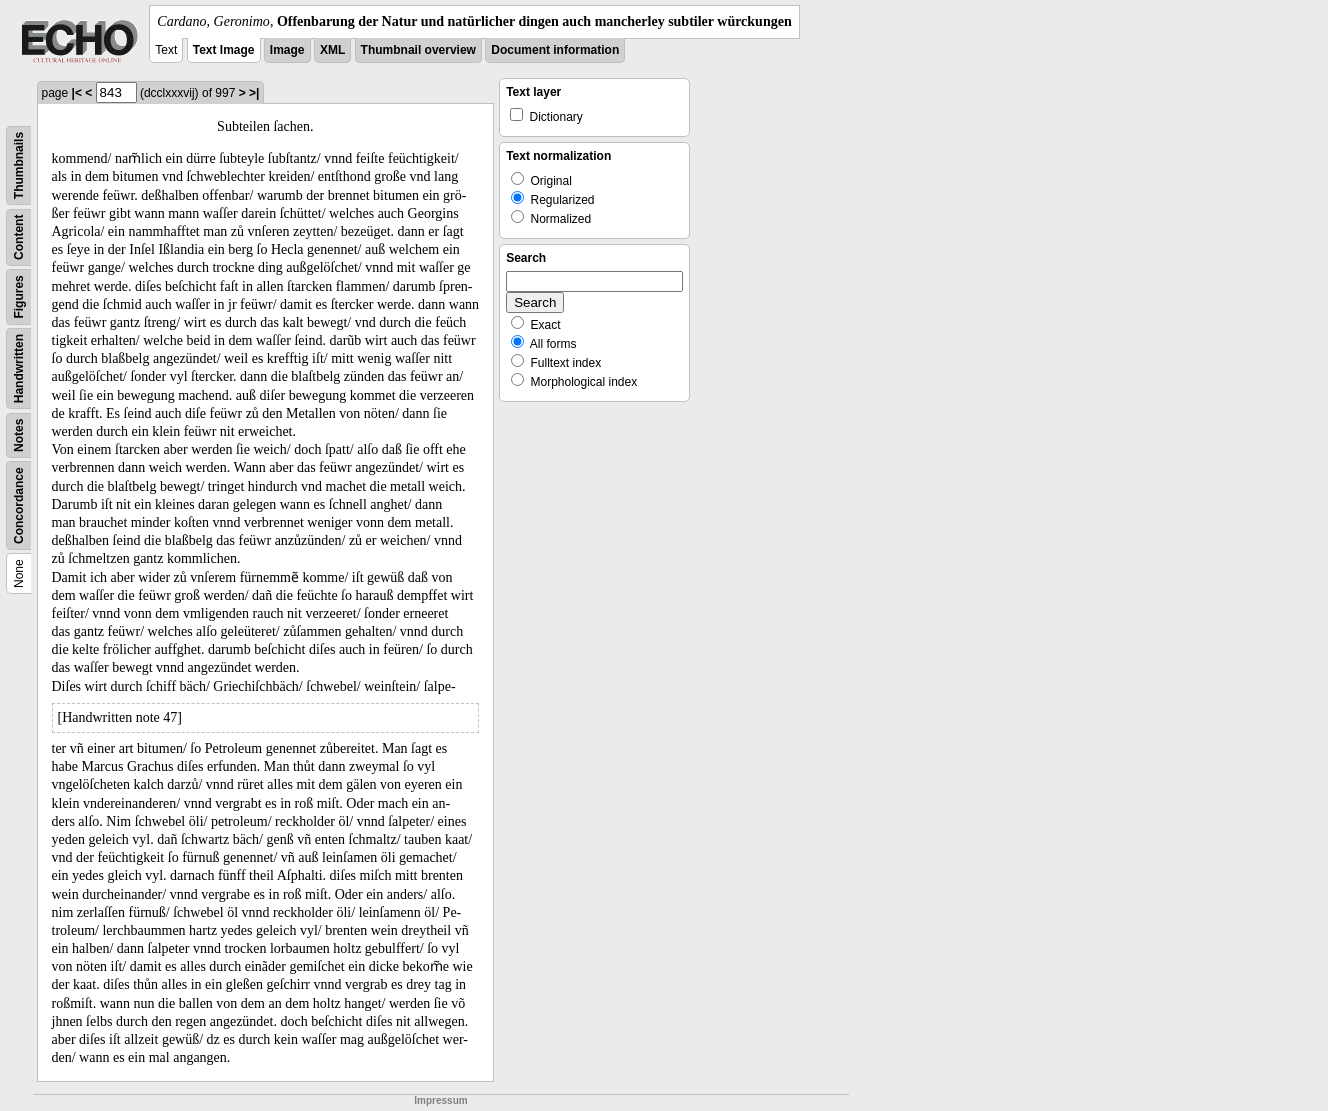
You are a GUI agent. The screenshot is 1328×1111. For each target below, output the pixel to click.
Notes (19, 435)
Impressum (440, 1100)
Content (19, 237)
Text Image (224, 50)
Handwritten (19, 368)
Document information (555, 50)
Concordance (19, 505)
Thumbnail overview (418, 50)
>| (254, 93)
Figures (19, 296)
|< (77, 93)
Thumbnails (19, 165)
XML (332, 50)
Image (287, 50)
